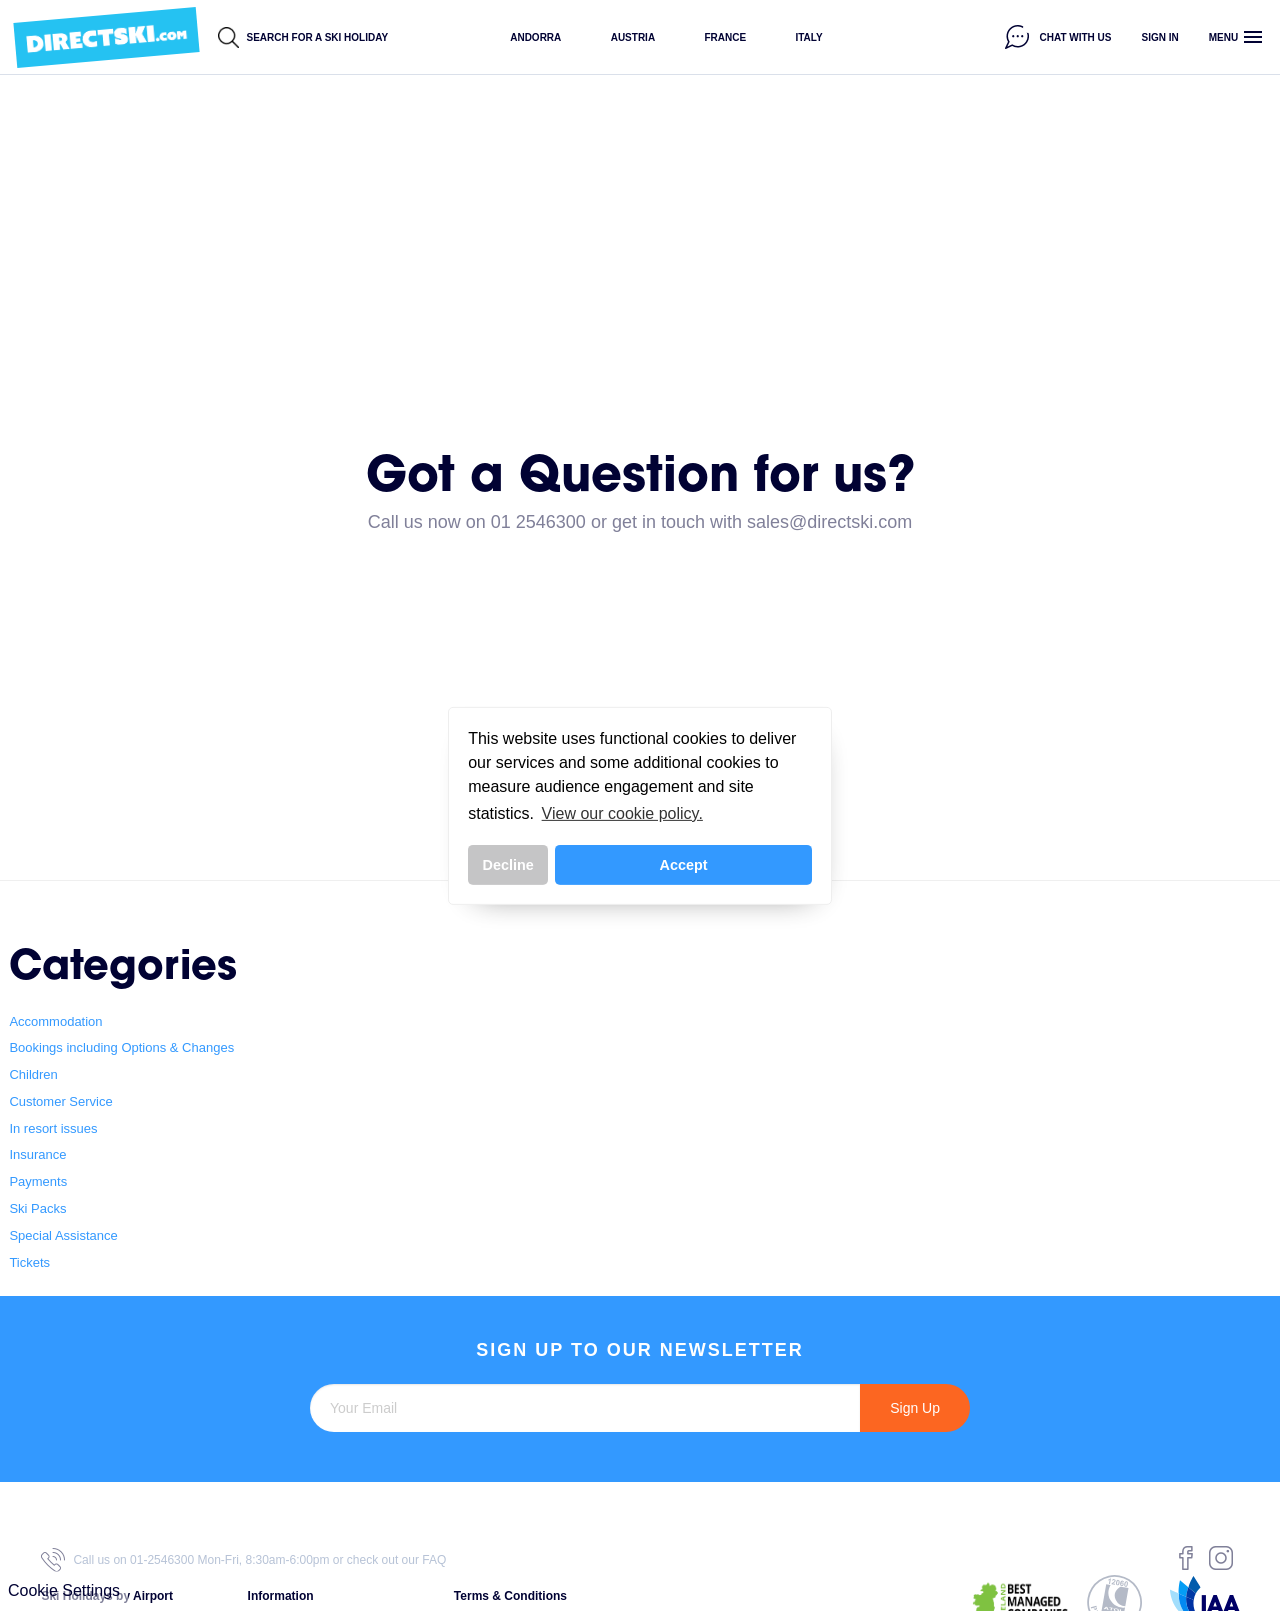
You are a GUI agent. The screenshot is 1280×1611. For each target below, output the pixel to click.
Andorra (535, 37)
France (725, 37)
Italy (808, 37)
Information (281, 1596)
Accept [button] (684, 865)
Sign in (1160, 37)
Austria (633, 37)
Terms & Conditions (510, 1596)
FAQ (434, 1560)
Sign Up (915, 1408)
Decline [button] (508, 865)
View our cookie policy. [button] (622, 813)
